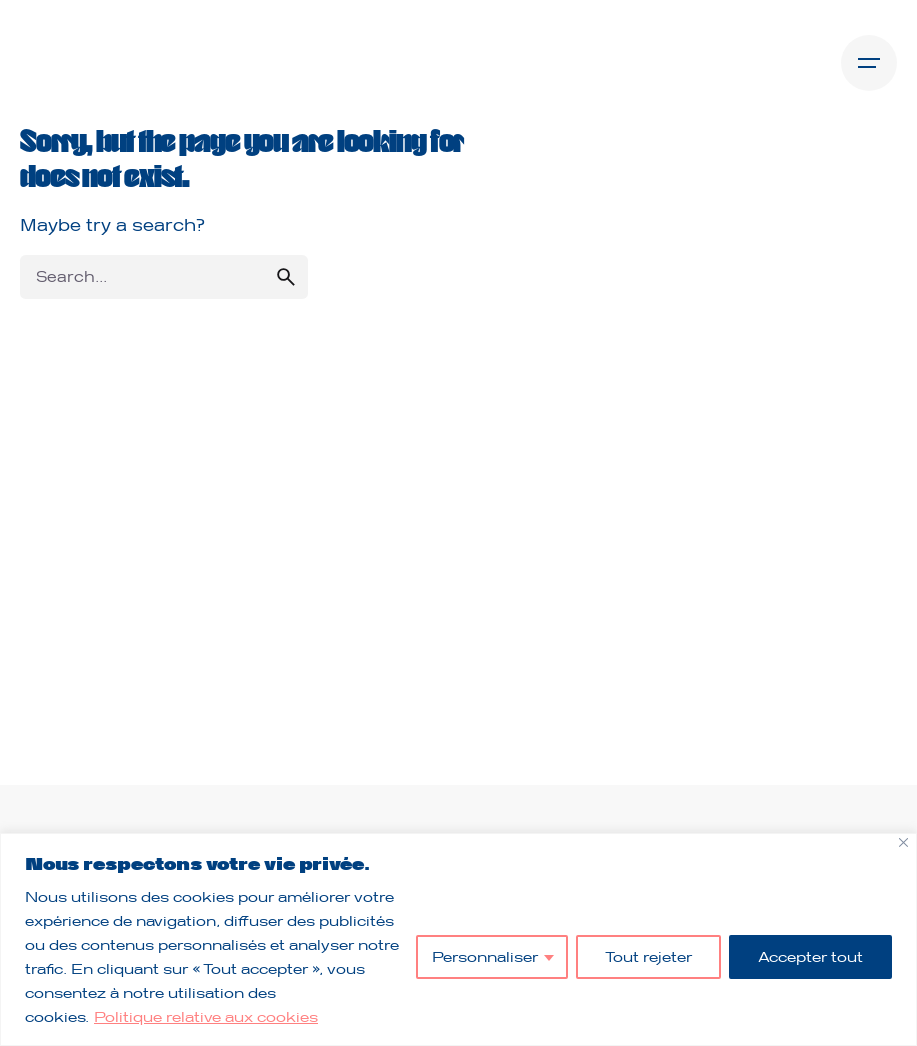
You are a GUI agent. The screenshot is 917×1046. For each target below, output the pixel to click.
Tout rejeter (648, 956)
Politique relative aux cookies (206, 1016)
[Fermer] (903, 842)
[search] (286, 277)
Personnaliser (485, 956)
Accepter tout (810, 956)
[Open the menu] (869, 63)
